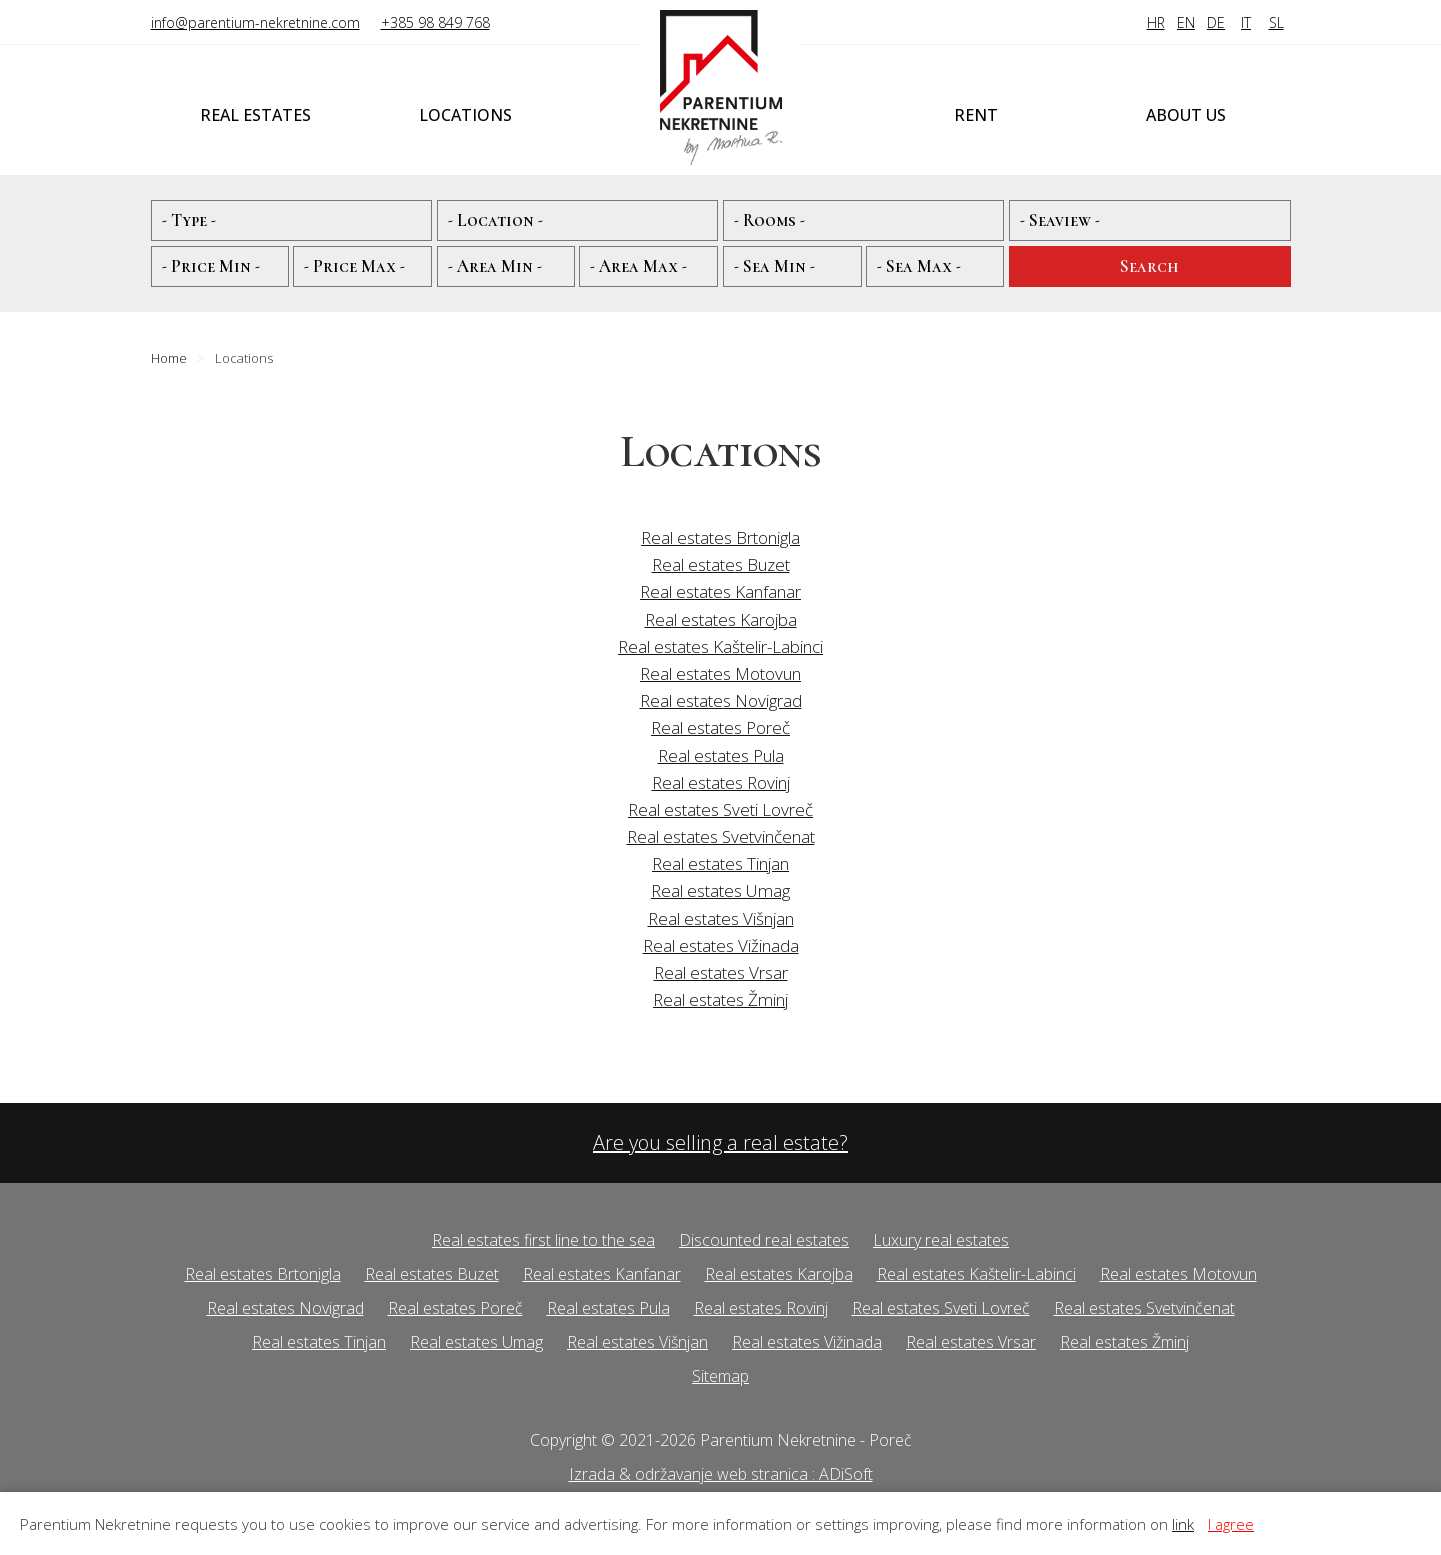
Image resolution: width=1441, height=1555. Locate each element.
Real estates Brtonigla (720, 537)
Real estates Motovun (720, 673)
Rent (976, 115)
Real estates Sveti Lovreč (720, 809)
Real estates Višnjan (721, 918)
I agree (1231, 1524)
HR (1156, 22)
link (1183, 1524)
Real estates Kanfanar (720, 591)
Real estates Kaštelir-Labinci (720, 646)
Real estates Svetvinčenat (721, 836)
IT (1246, 22)
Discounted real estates (764, 1240)
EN (1186, 22)
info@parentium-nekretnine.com (255, 22)
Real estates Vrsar (721, 972)
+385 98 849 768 (435, 22)
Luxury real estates (941, 1240)
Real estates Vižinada (721, 945)
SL (1276, 22)
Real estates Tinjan (720, 863)
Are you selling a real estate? (720, 1142)
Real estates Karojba (721, 619)
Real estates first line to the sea (543, 1240)
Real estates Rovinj (721, 782)
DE (1216, 22)
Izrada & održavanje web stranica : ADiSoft (721, 1474)
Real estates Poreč (720, 727)
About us (1186, 115)
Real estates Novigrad (721, 700)
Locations (465, 115)
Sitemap (720, 1376)
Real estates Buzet (721, 564)
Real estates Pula (721, 755)
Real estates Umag (720, 890)
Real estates (255, 115)
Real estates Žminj (720, 999)
